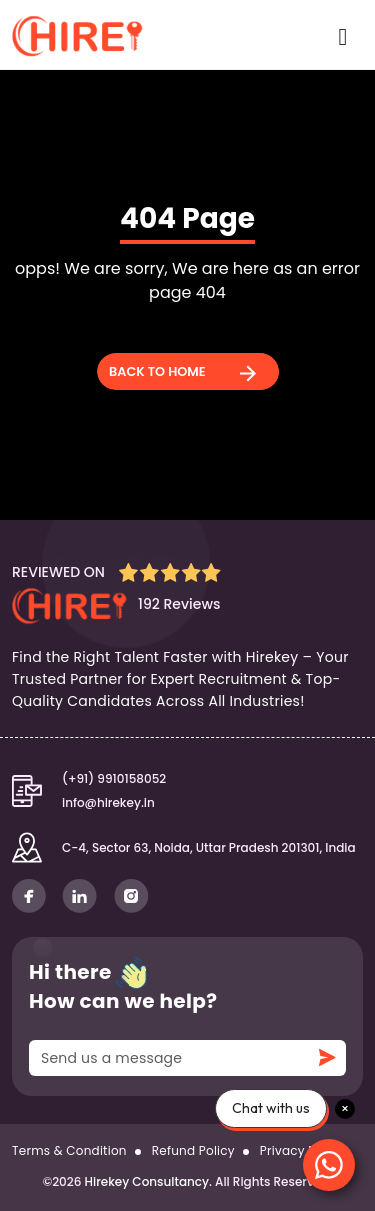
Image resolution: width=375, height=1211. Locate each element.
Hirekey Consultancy (147, 1181)
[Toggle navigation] (341, 35)
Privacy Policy (302, 1150)
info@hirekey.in (108, 802)
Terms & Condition (69, 1150)
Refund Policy (193, 1150)
